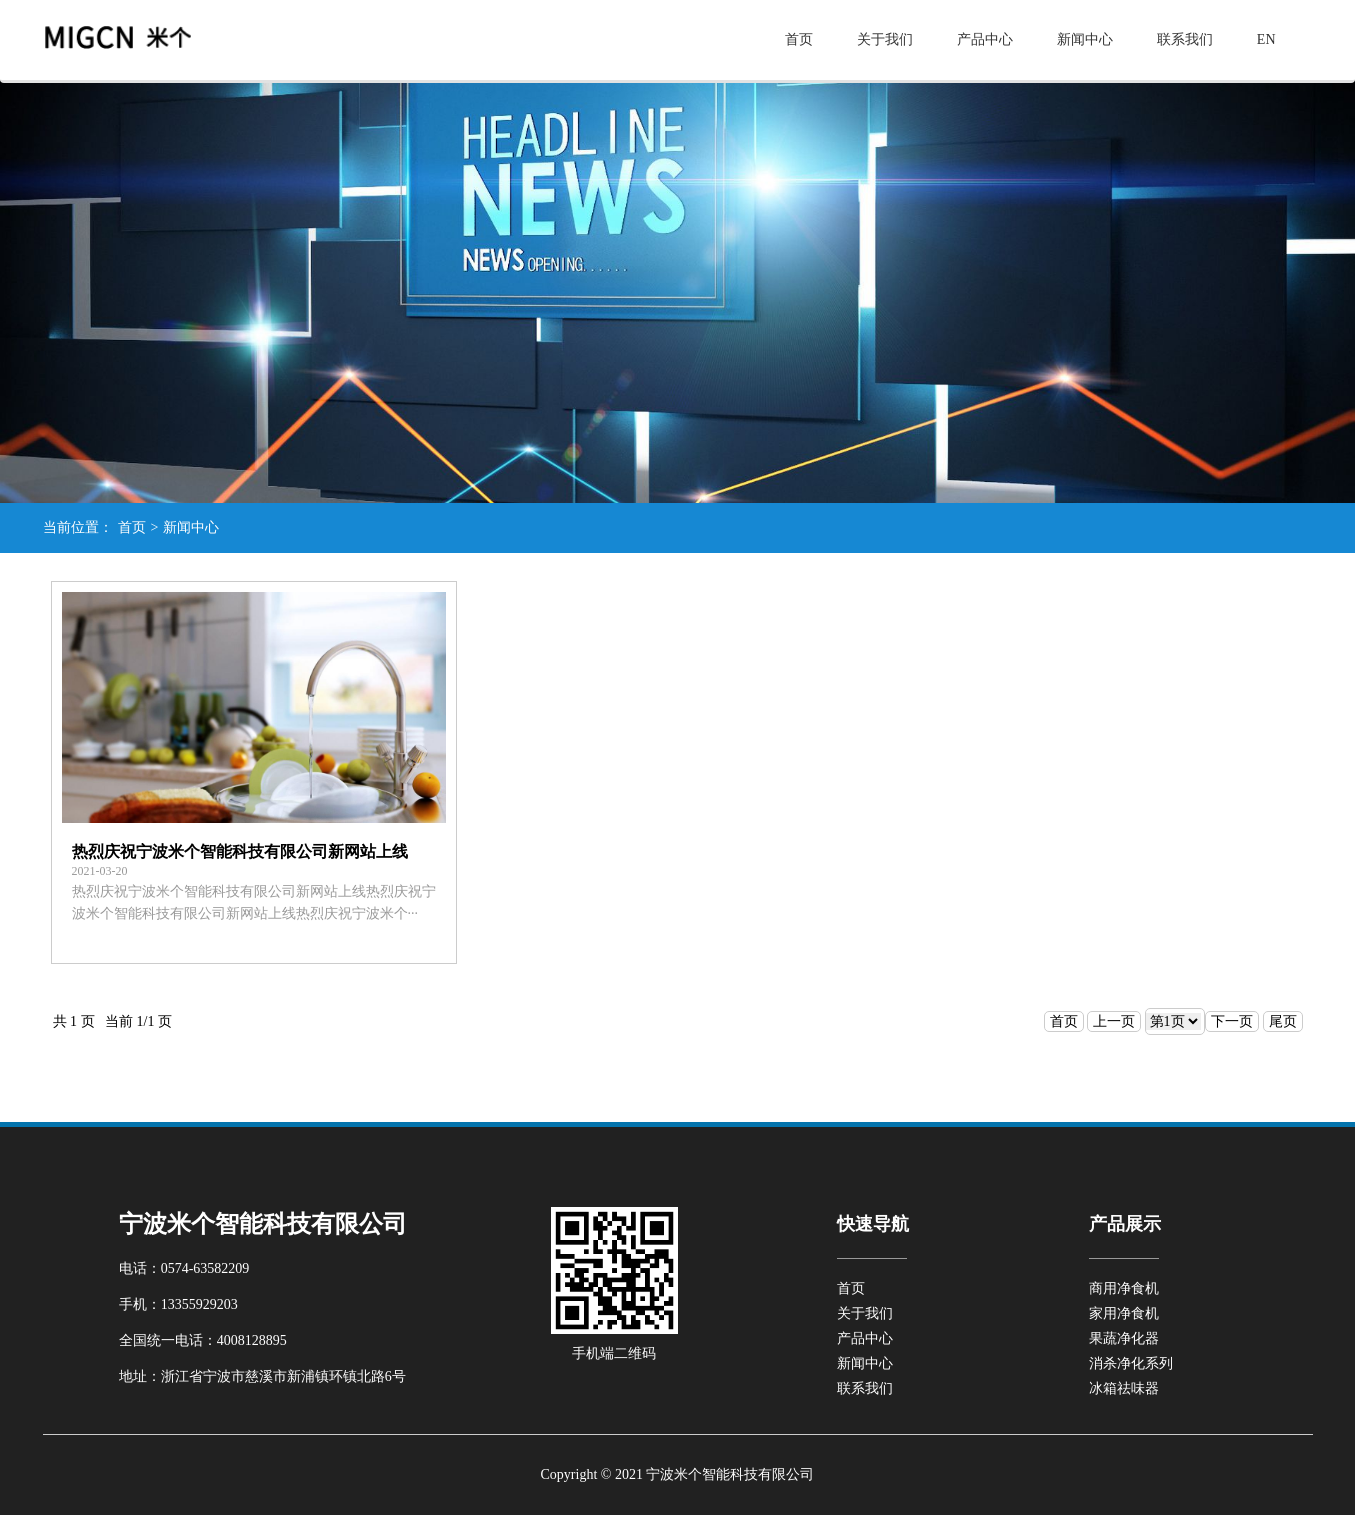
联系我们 (1185, 39)
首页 (799, 39)
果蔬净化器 (1124, 1338)
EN (1266, 39)
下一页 (1232, 1021)
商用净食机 (1124, 1288)
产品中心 (985, 39)
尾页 (1283, 1021)
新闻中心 (1085, 39)
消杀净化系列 (1131, 1363)
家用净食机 (1124, 1313)
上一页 (1114, 1021)
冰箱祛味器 (1124, 1388)
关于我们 (885, 39)
